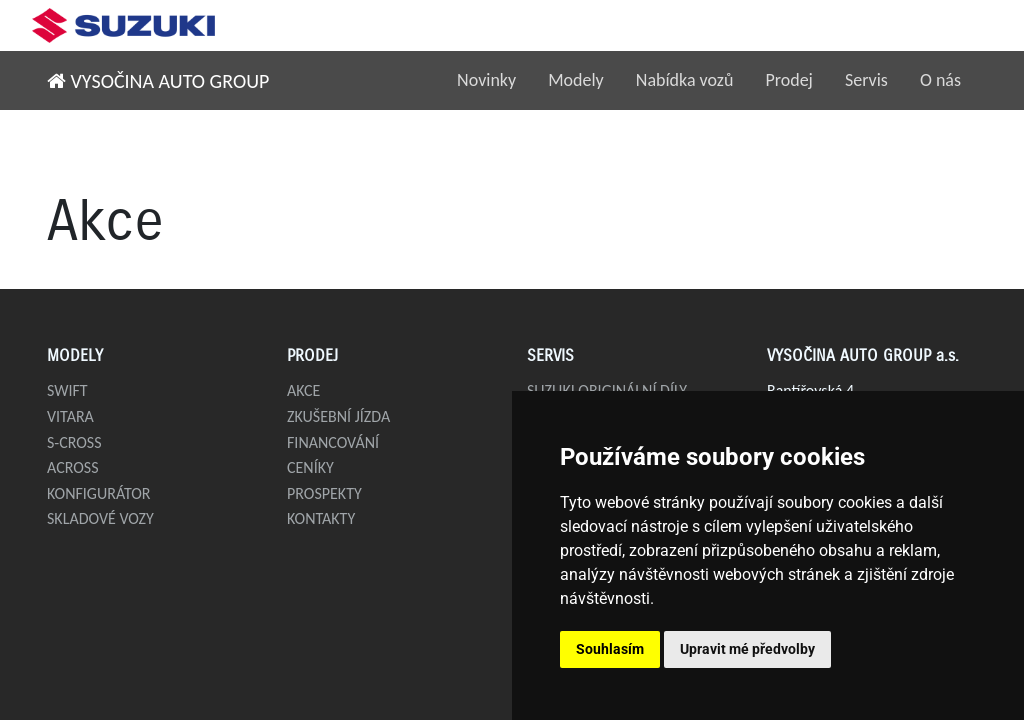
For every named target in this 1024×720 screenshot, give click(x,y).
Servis (866, 80)
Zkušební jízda (338, 416)
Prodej (789, 80)
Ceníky (310, 467)
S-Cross (74, 442)
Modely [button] (576, 80)
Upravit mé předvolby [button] (747, 649)
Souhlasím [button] (610, 649)
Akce (303, 390)
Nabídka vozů (685, 80)
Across (73, 467)
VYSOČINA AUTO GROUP (158, 81)
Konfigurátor (99, 493)
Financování (333, 442)
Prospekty (324, 493)
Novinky (486, 80)
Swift (67, 390)
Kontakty (321, 518)
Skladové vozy (100, 518)
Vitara (70, 416)
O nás (940, 80)
